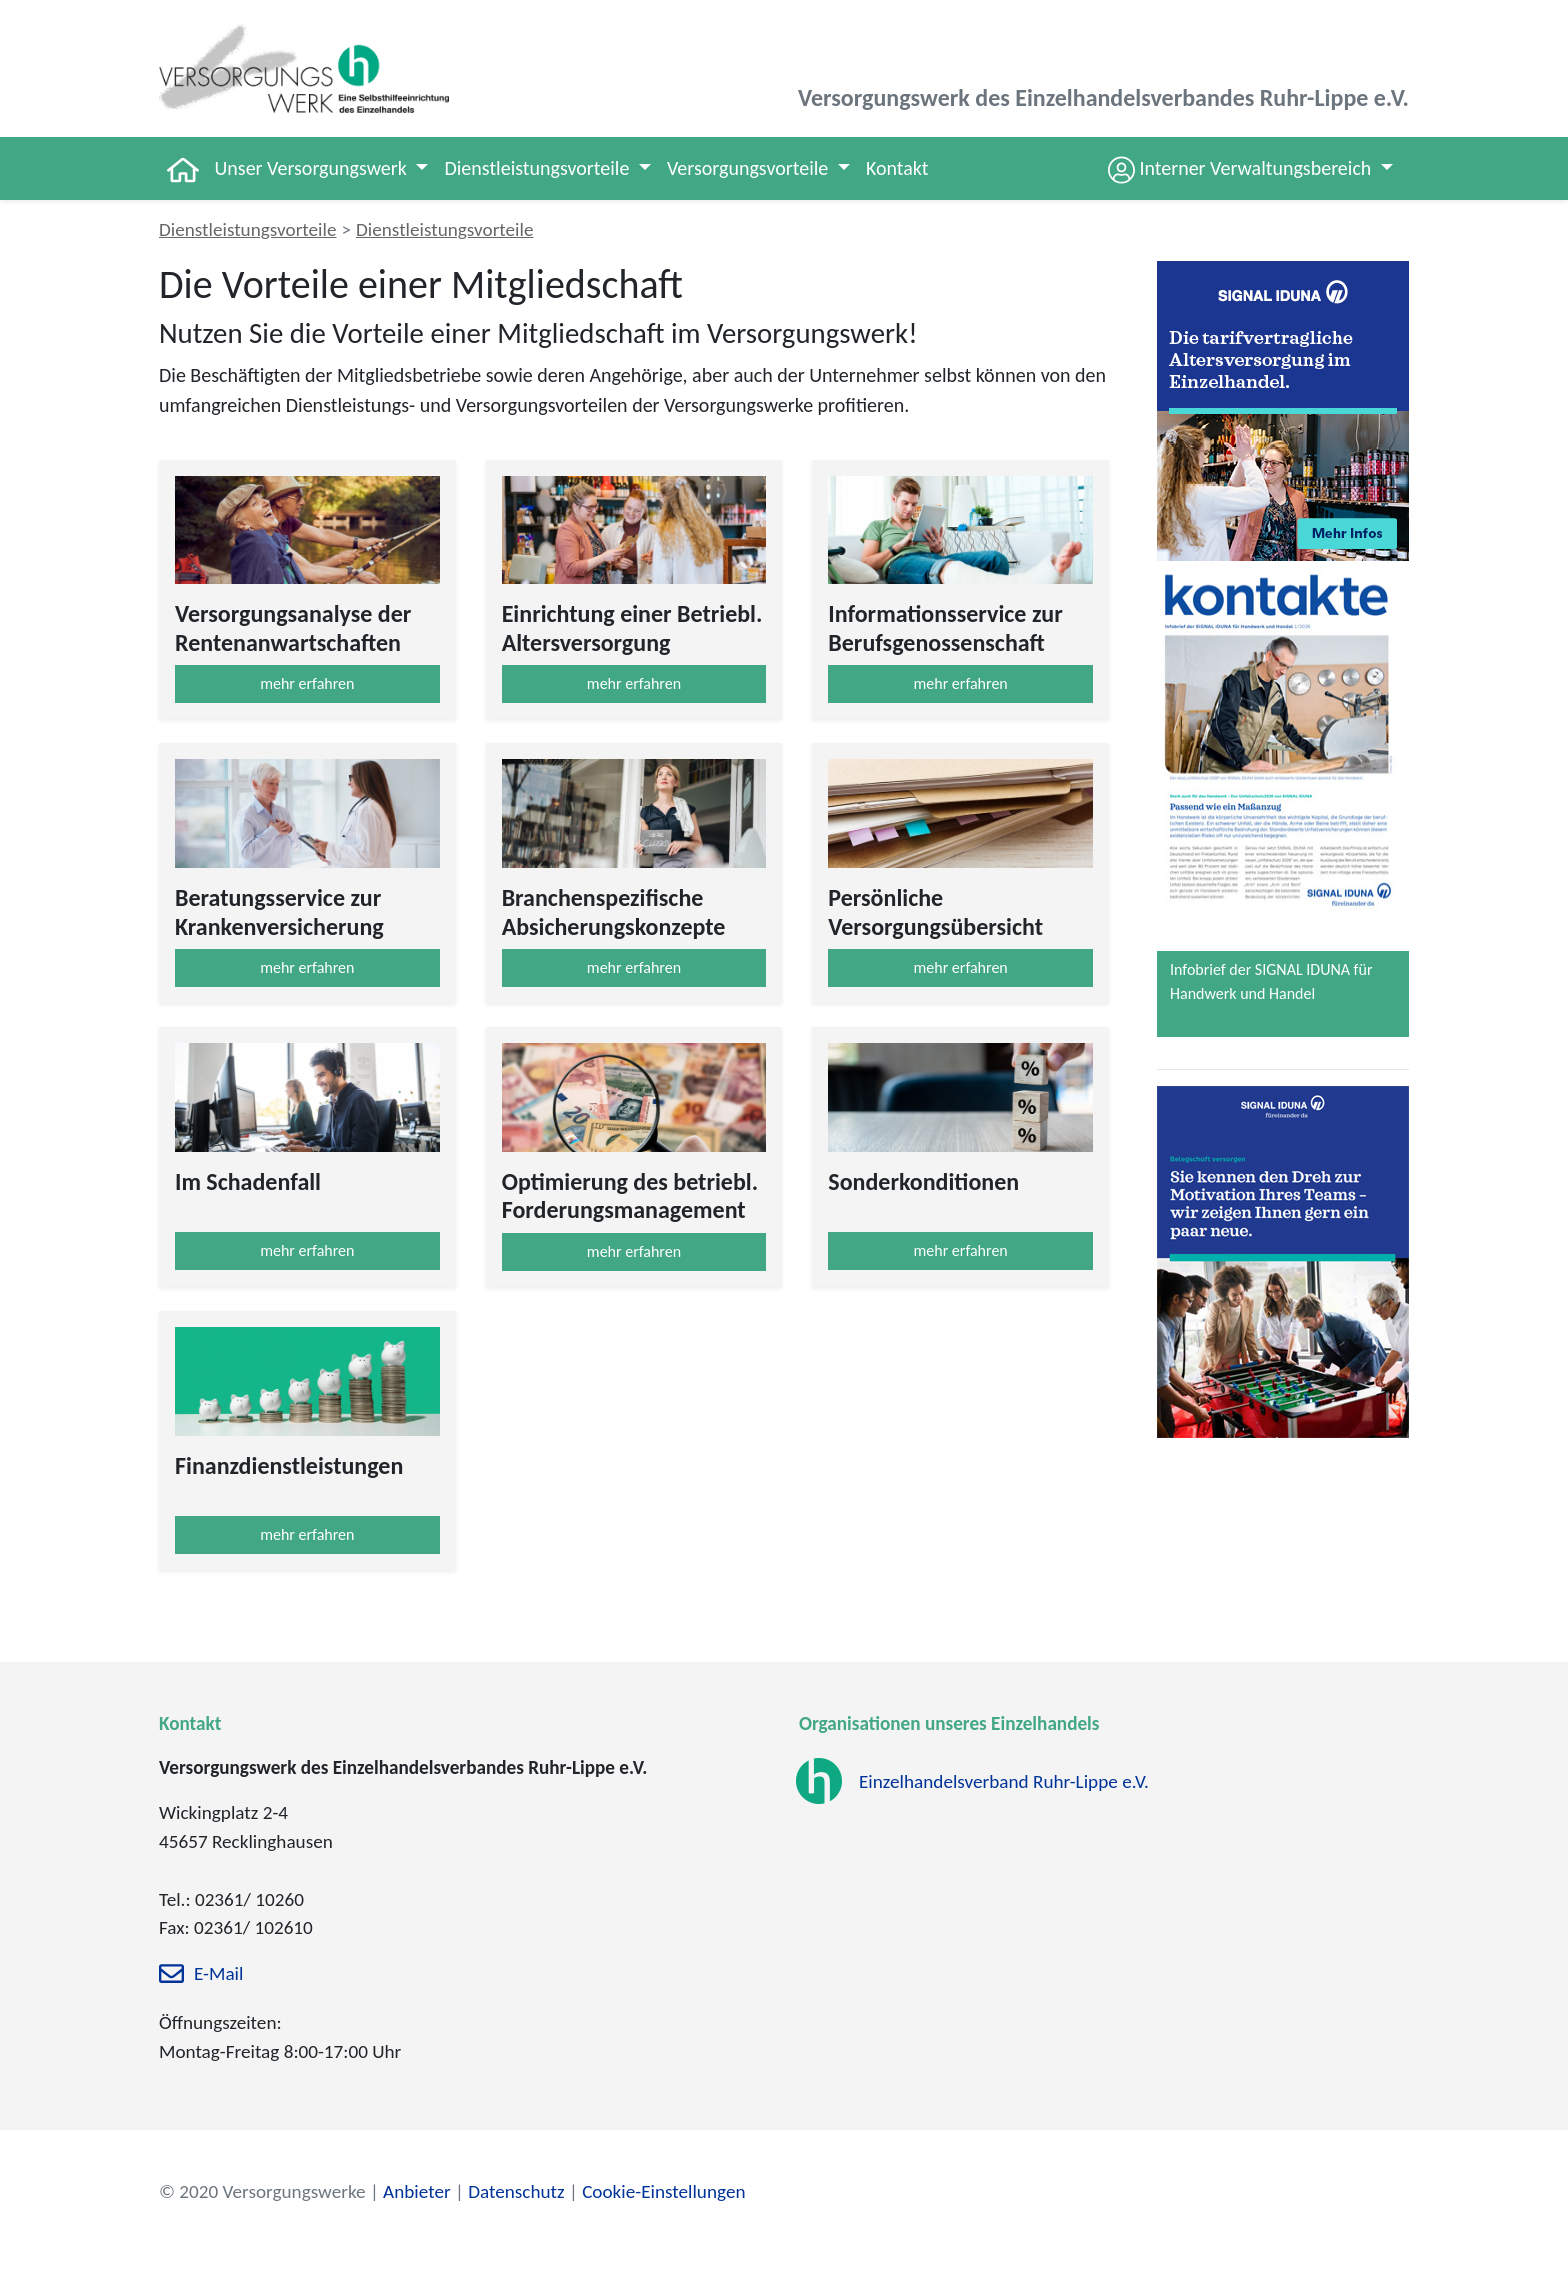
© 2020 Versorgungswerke (262, 2191)
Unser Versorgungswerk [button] (313, 168)
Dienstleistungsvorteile (247, 229)
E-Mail (218, 1974)
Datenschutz (516, 2191)
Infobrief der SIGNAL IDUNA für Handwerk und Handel (1271, 981)
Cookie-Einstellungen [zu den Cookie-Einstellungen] (663, 2191)
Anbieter (417, 2191)
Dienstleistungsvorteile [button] (538, 168)
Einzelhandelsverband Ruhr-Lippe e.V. (1004, 1782)
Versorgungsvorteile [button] (750, 168)
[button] (1250, 168)
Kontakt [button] (897, 168)
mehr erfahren (307, 683)
